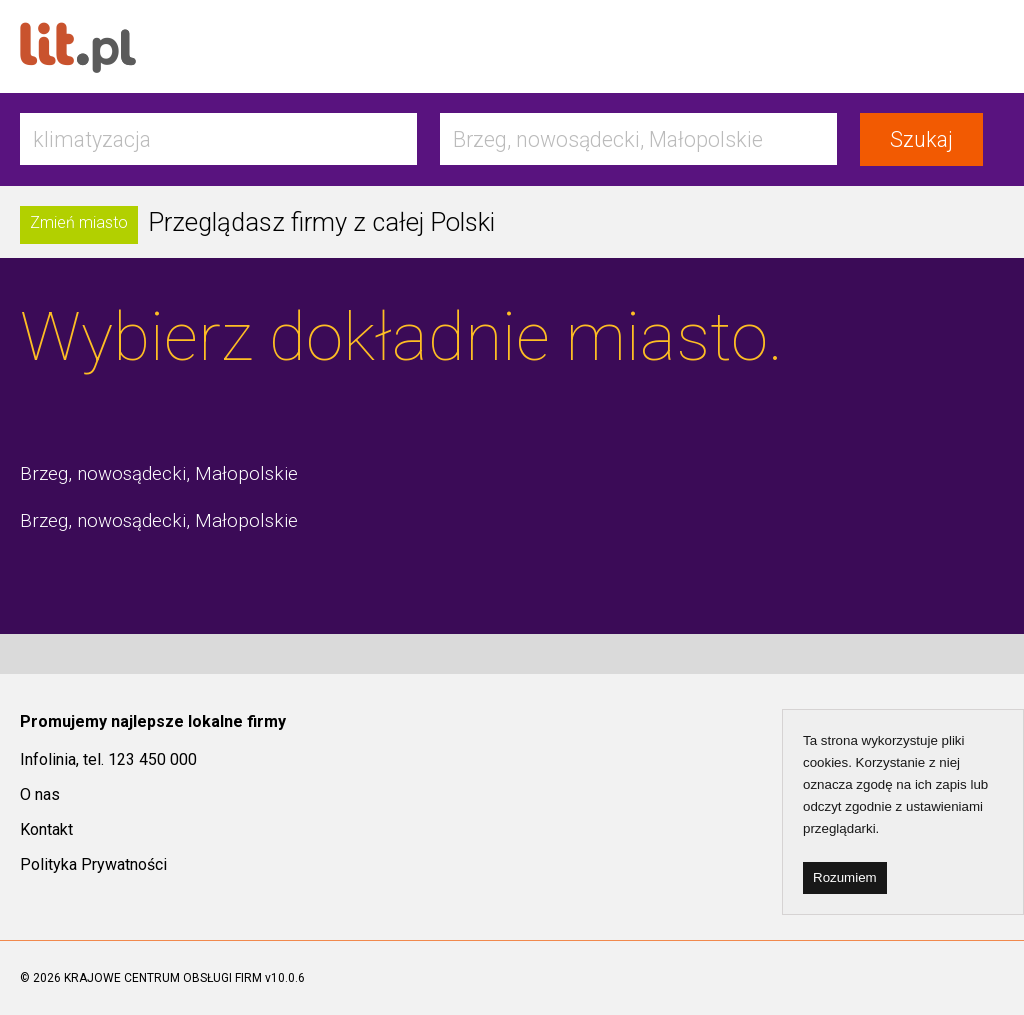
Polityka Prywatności (93, 864)
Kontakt (46, 829)
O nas (40, 794)
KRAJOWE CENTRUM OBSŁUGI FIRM (163, 978)
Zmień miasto (79, 222)
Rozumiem (845, 877)
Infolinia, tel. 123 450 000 (108, 759)
